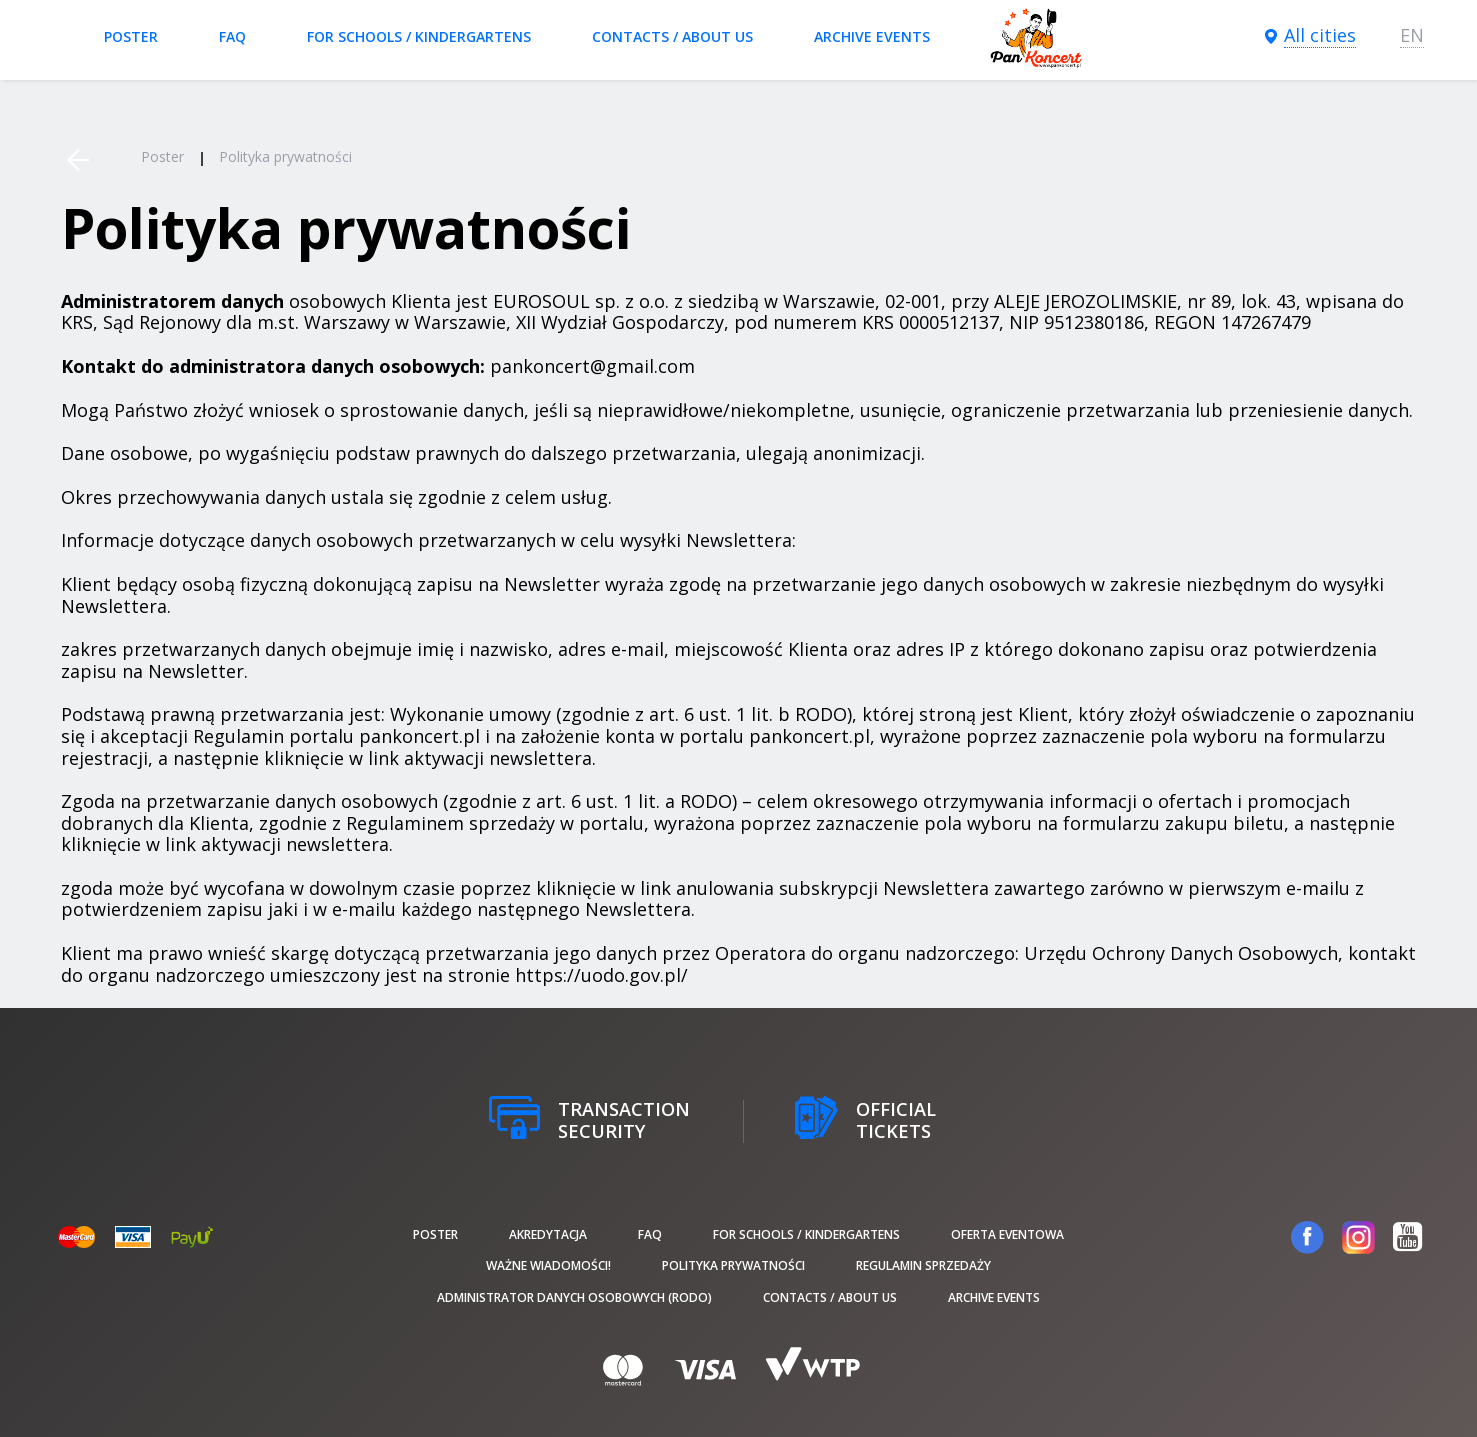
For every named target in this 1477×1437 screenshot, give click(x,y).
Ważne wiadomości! (548, 1265)
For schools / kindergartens (419, 36)
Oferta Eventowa (1007, 1234)
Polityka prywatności (733, 1265)
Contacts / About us (672, 36)
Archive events (872, 36)
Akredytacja (548, 1234)
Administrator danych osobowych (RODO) (574, 1297)
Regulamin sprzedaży (923, 1265)
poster (131, 36)
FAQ (232, 36)
